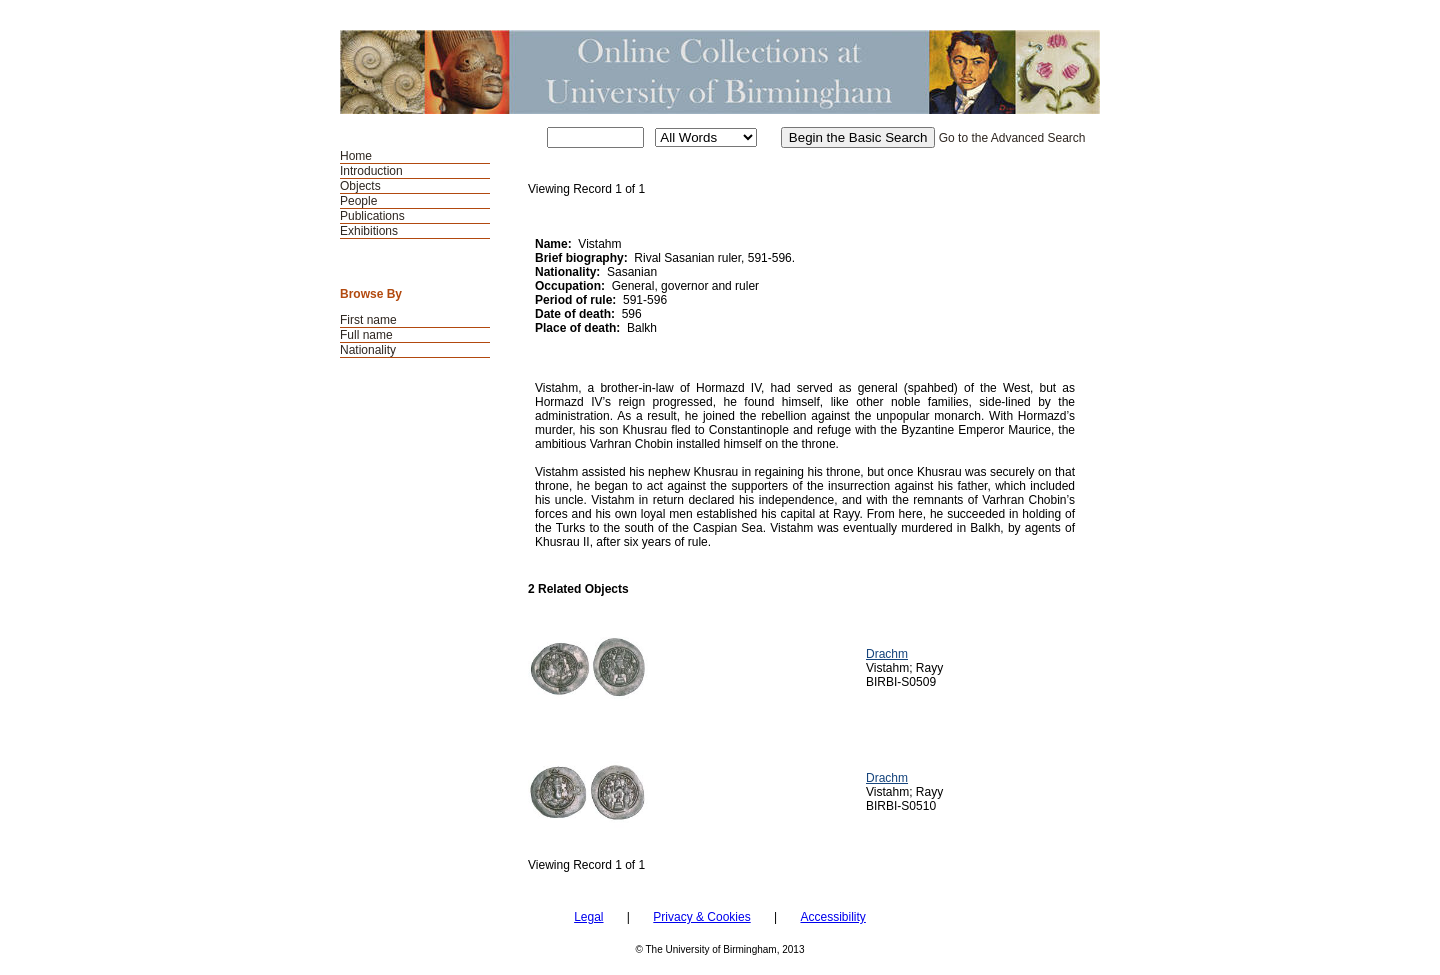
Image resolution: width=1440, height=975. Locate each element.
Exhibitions (369, 231)
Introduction (371, 171)
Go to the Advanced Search (1012, 138)
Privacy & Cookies (701, 917)
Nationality (368, 350)
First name (368, 320)
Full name (366, 335)
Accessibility (832, 917)
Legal (588, 917)
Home (356, 156)
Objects (360, 186)
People (358, 201)
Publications (372, 216)
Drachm (887, 654)
